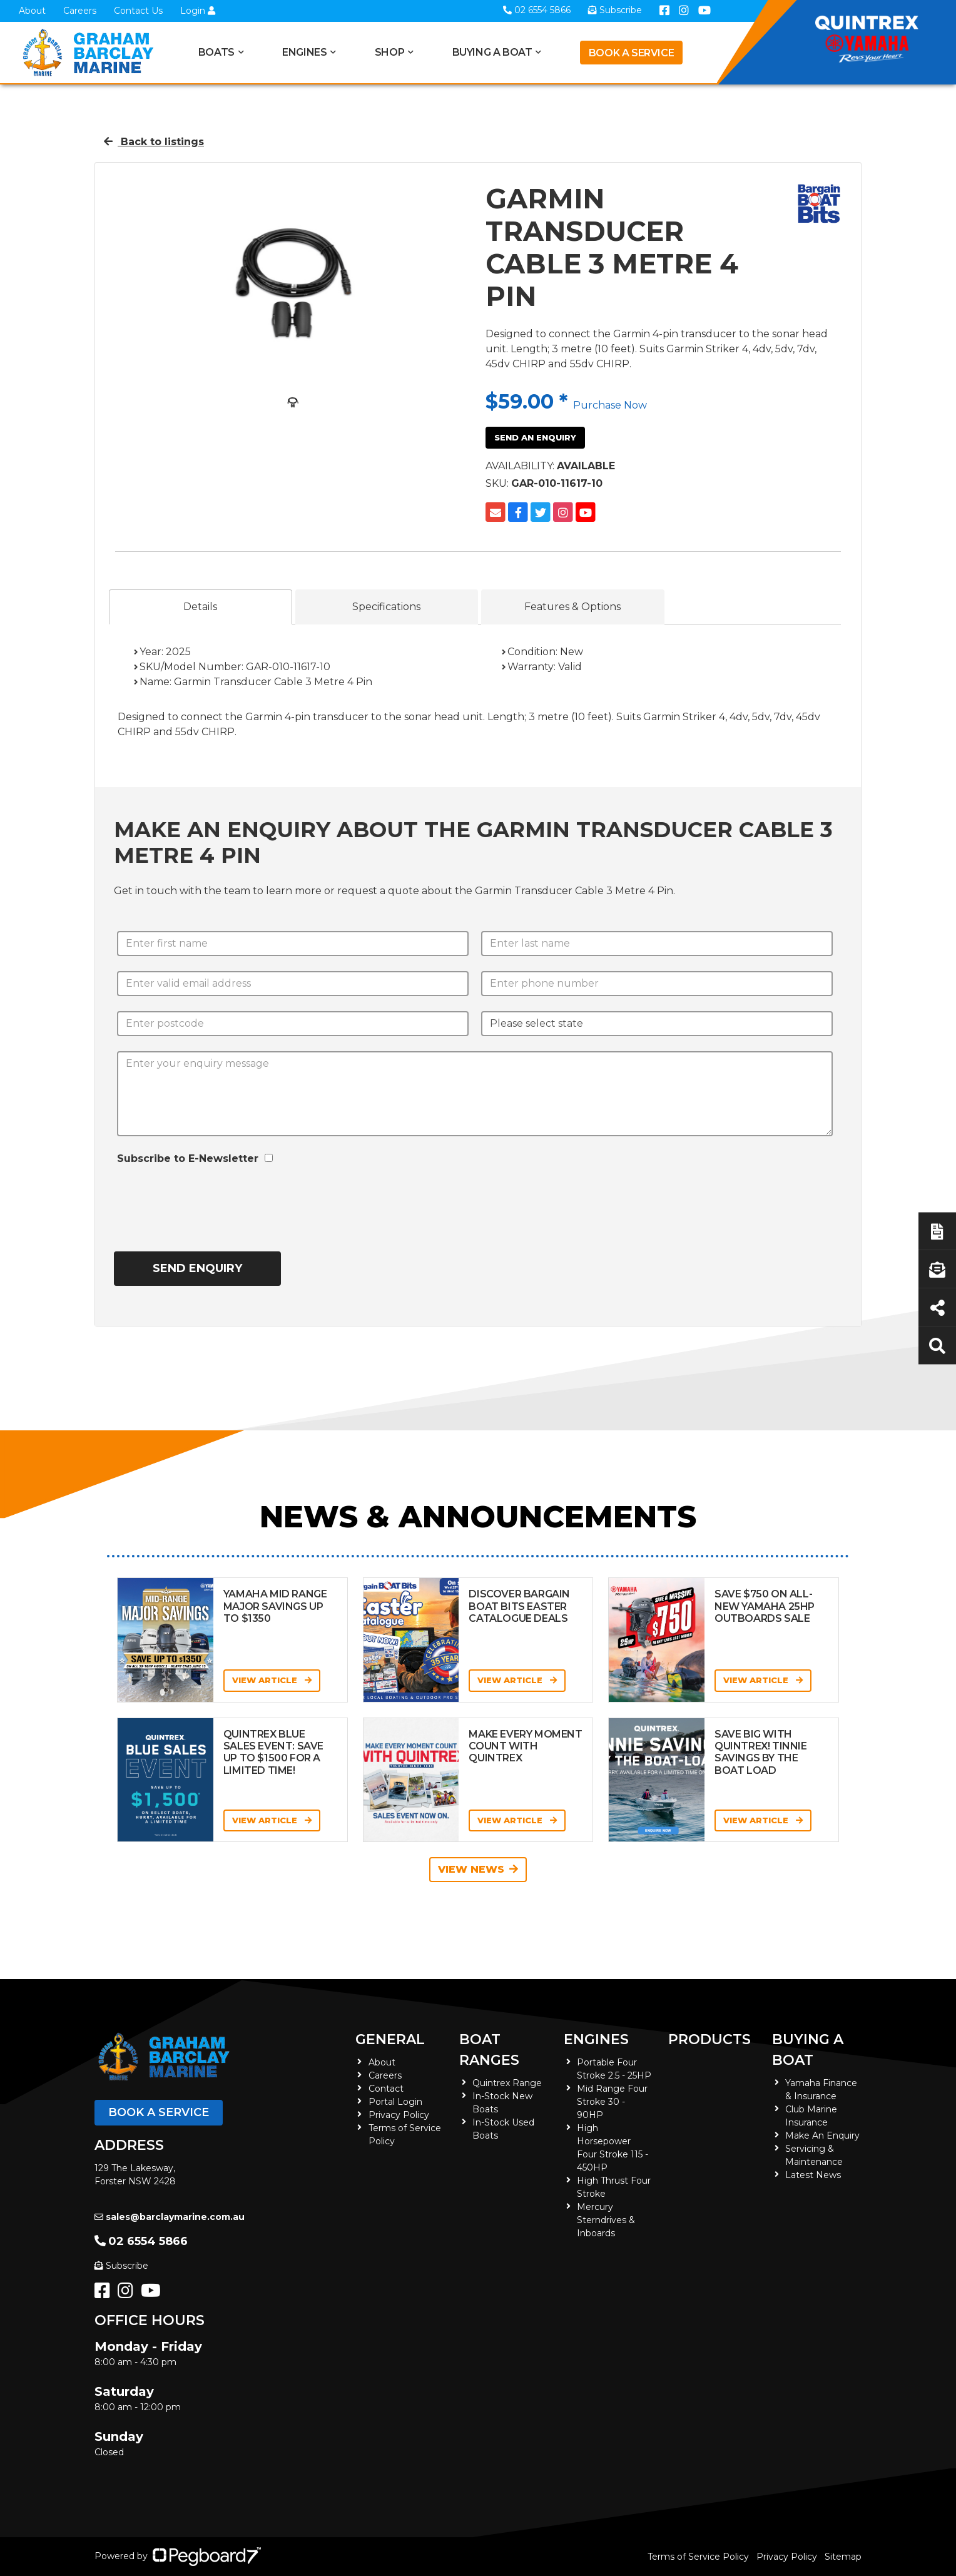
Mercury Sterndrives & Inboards (606, 2220)
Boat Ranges (489, 2050)
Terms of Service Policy (698, 2556)
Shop (389, 52)
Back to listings (154, 142)
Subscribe (121, 2265)
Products (709, 2039)
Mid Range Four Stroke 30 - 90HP (612, 2101)
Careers (79, 10)
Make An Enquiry (822, 2135)
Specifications (386, 607)
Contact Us (138, 10)
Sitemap (843, 2556)
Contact (386, 2088)
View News (478, 1869)
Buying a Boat (492, 52)
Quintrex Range (507, 2083)
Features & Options (572, 607)
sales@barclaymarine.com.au (169, 2216)
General (390, 2039)
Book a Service (631, 53)
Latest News (813, 2175)
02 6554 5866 (141, 2241)
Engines (304, 52)
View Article (272, 1680)
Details (200, 607)
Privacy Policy (399, 2114)
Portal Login (395, 2101)
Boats (216, 52)
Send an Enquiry (535, 437)
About (32, 10)
